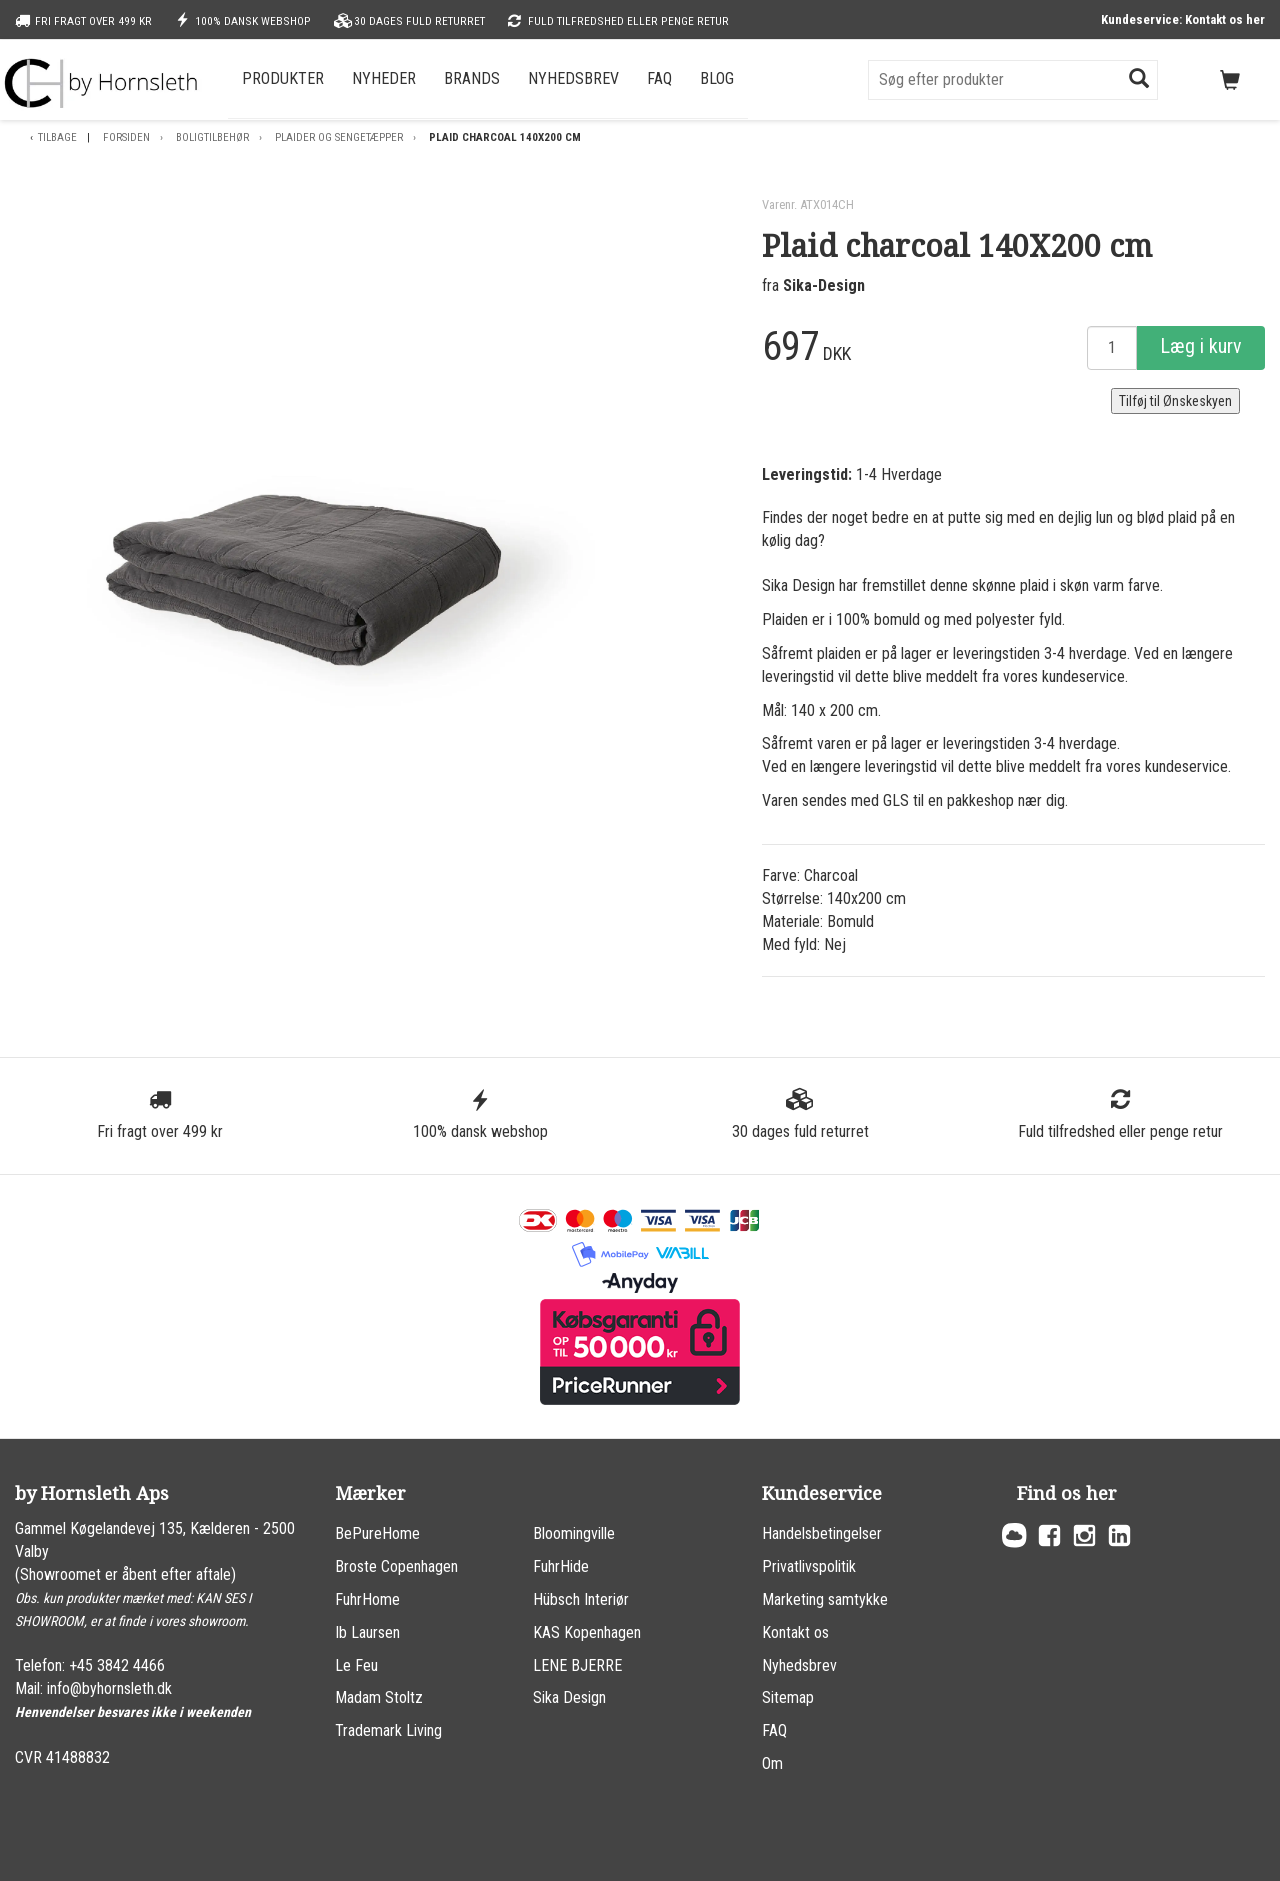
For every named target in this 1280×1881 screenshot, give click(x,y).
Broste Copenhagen (396, 1566)
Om (772, 1763)
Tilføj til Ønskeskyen (1175, 401)
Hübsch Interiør (581, 1599)
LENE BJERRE (577, 1665)
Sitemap (788, 1697)
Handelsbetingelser (822, 1533)
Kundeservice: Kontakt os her (1183, 19)
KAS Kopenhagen (587, 1632)
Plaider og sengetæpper (339, 137)
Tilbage (57, 137)
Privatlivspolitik (809, 1566)
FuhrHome (367, 1599)
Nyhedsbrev (573, 78)
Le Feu (356, 1665)
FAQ (659, 78)
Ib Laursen (367, 1632)
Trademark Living (388, 1730)
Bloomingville (574, 1533)
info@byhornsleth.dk (109, 1688)
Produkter (283, 78)
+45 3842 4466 (117, 1665)
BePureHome (377, 1533)
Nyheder (384, 78)
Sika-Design (824, 285)
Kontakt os (795, 1632)
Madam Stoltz (379, 1697)
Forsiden (126, 137)
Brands (472, 78)
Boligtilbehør (212, 137)
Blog (717, 78)
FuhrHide (561, 1566)
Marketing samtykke (825, 1599)
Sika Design (569, 1697)
